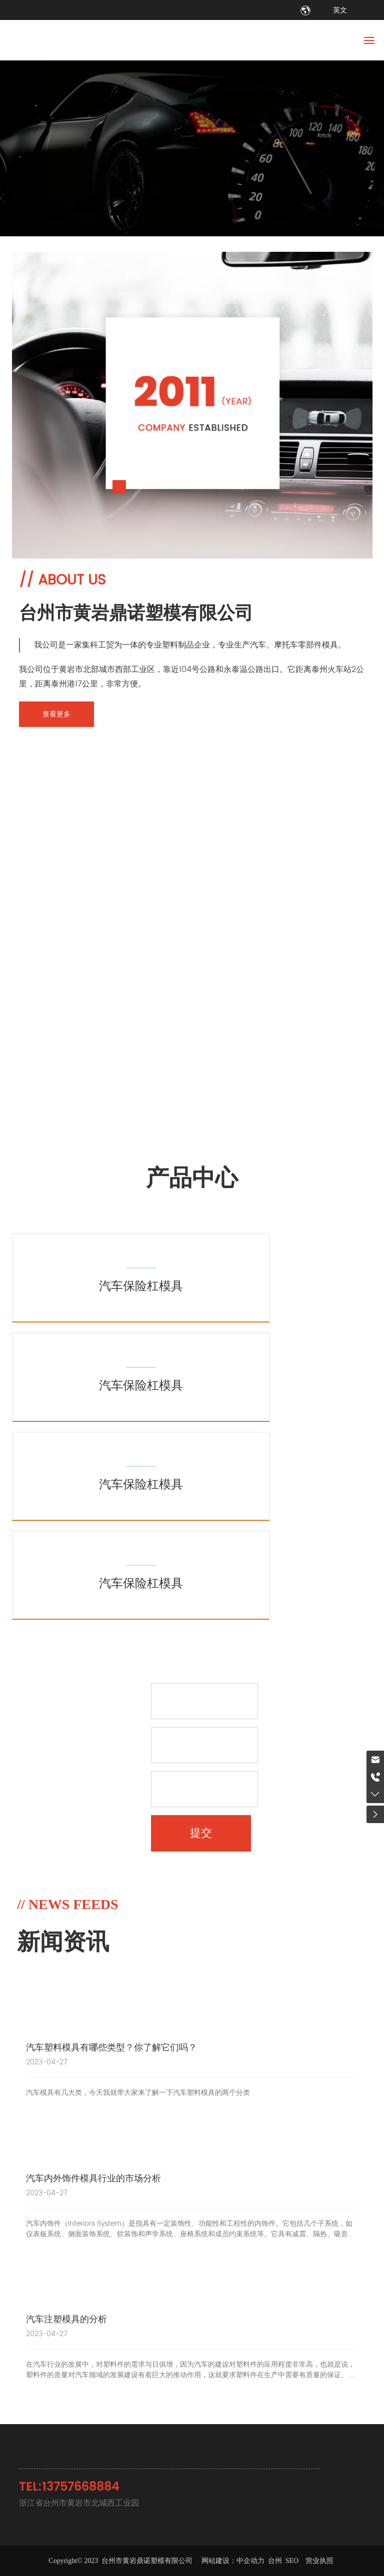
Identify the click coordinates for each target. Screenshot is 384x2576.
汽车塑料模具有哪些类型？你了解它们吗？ (111, 2047)
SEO (293, 2561)
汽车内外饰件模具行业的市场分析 (93, 2178)
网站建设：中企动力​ (233, 2561)
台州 (275, 2561)
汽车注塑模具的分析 (66, 2319)
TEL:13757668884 (69, 2487)
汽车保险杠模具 (141, 1286)
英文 (340, 10)
